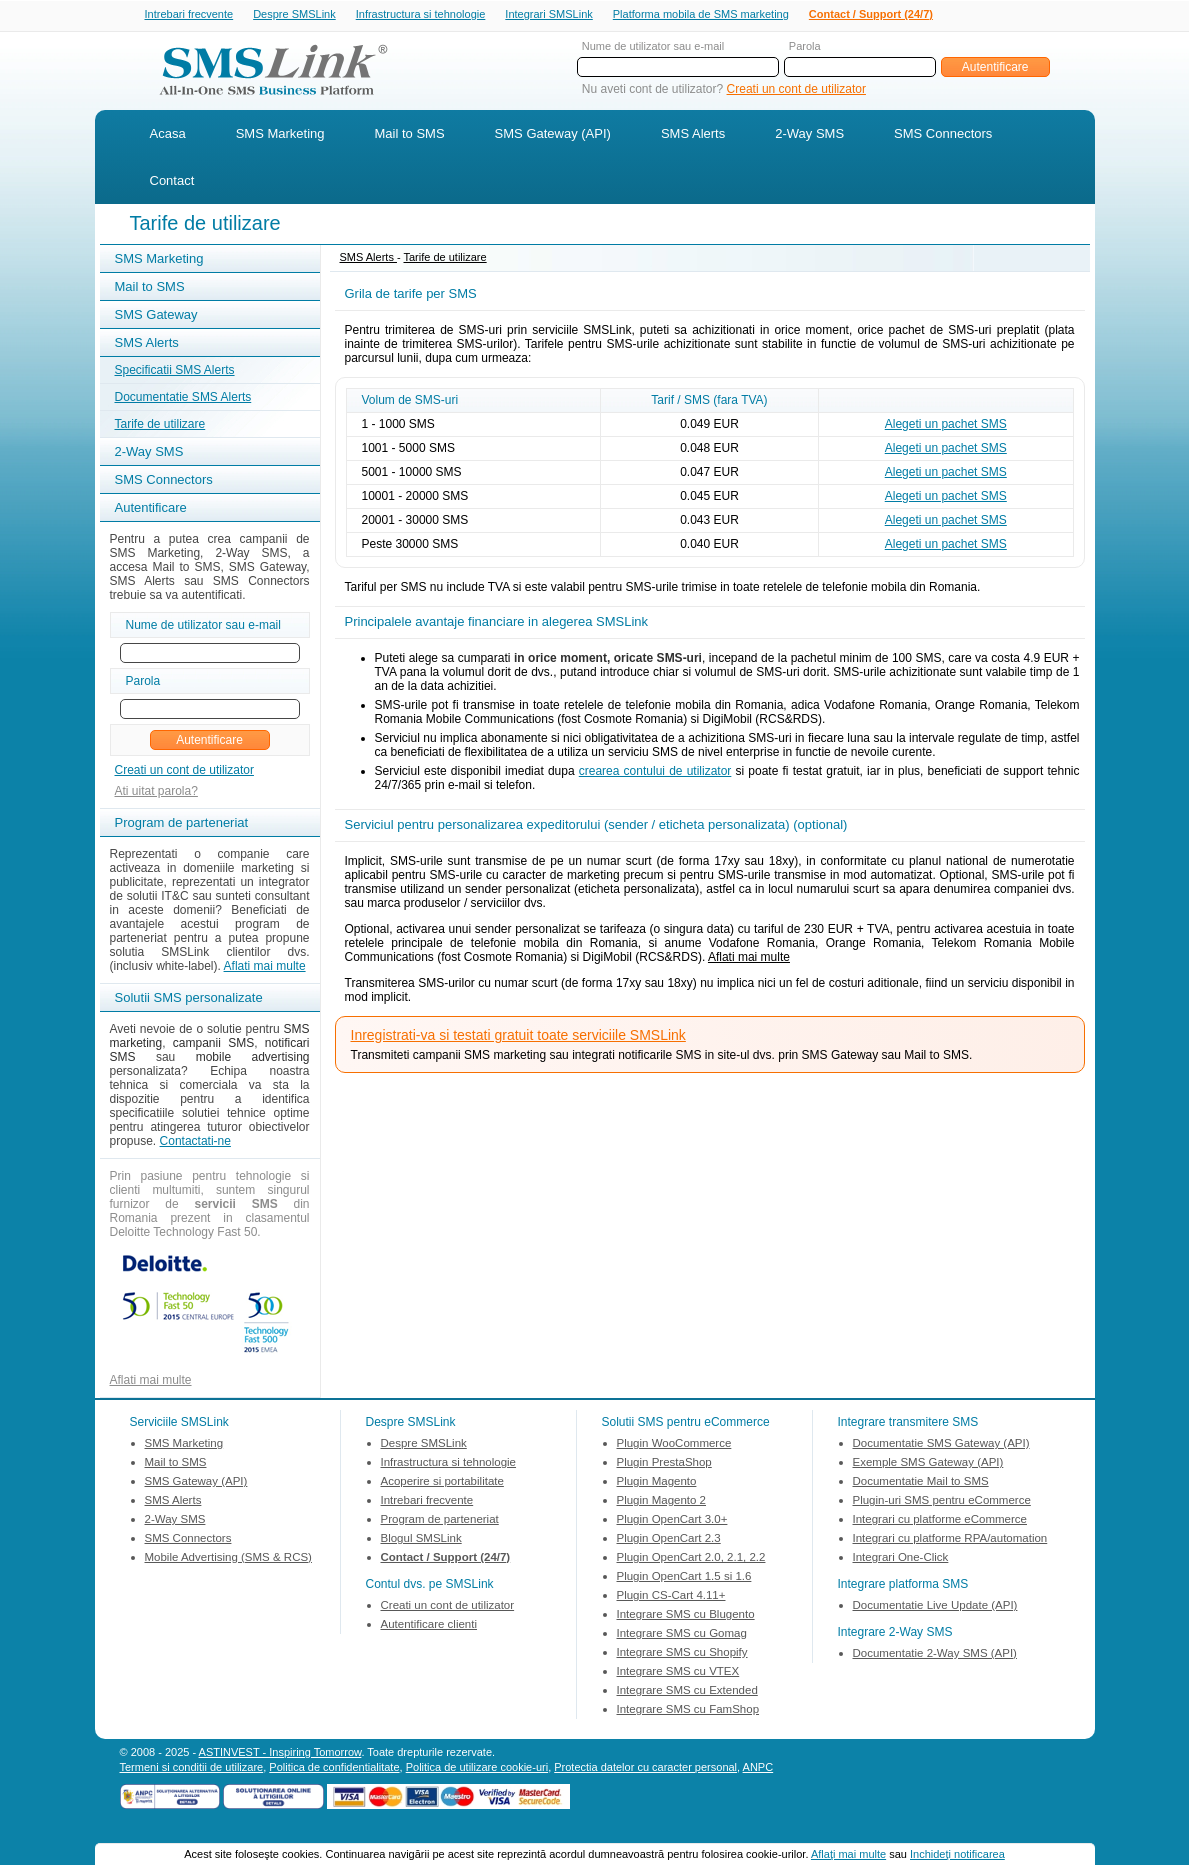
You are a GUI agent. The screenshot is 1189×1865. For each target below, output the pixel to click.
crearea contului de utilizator (655, 773)
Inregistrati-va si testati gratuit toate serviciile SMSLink (518, 1037)
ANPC (758, 1769)
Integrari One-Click (901, 1559)
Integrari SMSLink (548, 15)
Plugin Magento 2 (662, 1502)
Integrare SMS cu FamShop (688, 1711)
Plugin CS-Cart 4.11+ (671, 1597)
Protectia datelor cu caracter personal (645, 1769)
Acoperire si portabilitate (442, 1483)
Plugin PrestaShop (664, 1464)
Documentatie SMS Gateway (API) (941, 1445)
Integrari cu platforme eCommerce (940, 1521)
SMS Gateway (156, 316)
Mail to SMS (410, 135)
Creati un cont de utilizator (796, 91)
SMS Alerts (693, 135)
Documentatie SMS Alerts (183, 399)
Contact (172, 182)
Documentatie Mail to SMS (921, 1483)
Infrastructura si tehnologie (421, 15)
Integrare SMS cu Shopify (682, 1654)
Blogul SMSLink (421, 1540)
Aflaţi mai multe (848, 1854)
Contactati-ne (195, 1143)
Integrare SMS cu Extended (687, 1692)
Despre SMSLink (294, 15)
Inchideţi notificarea (957, 1854)
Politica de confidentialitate (334, 1769)
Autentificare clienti (429, 1626)
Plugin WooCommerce (674, 1445)
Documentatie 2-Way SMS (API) (935, 1655)
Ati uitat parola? (156, 793)
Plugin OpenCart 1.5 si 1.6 (684, 1578)
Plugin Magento (657, 1483)
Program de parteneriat (440, 1521)
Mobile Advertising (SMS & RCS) (228, 1559)
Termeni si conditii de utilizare (192, 1769)
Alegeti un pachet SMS (946, 426)
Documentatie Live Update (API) (935, 1607)
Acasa (168, 135)
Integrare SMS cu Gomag (682, 1635)
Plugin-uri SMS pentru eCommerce (942, 1502)
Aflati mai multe (265, 968)
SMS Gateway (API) (553, 135)
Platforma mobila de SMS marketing (701, 14)
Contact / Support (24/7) (871, 15)
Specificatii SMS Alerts (175, 372)
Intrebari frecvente (189, 15)
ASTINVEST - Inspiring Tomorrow (280, 1754)
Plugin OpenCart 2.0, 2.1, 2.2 (691, 1559)
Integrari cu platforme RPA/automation (950, 1540)
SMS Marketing (280, 135)
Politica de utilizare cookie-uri (477, 1769)
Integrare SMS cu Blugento (686, 1616)
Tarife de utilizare (160, 426)
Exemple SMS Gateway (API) (928, 1464)
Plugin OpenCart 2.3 (669, 1540)
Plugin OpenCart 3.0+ (672, 1521)
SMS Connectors (943, 135)
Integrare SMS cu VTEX (678, 1673)
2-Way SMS (809, 135)
